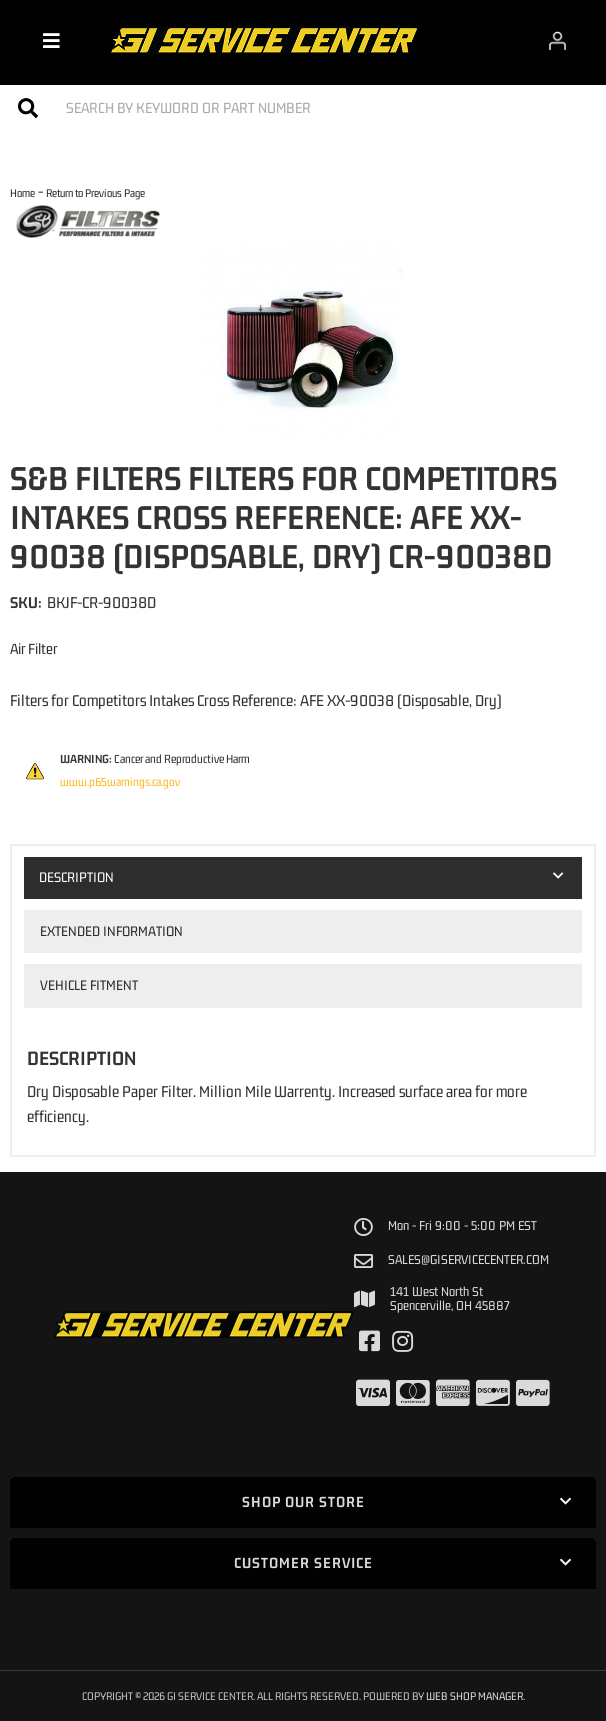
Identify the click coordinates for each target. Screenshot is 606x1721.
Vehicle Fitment (89, 985)
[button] (303, 107)
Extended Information (111, 931)
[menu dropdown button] (52, 40)
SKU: (26, 602)
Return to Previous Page (95, 192)
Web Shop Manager (474, 1695)
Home (22, 192)
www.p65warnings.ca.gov (120, 782)
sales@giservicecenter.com (468, 1260)
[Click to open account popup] (557, 40)
